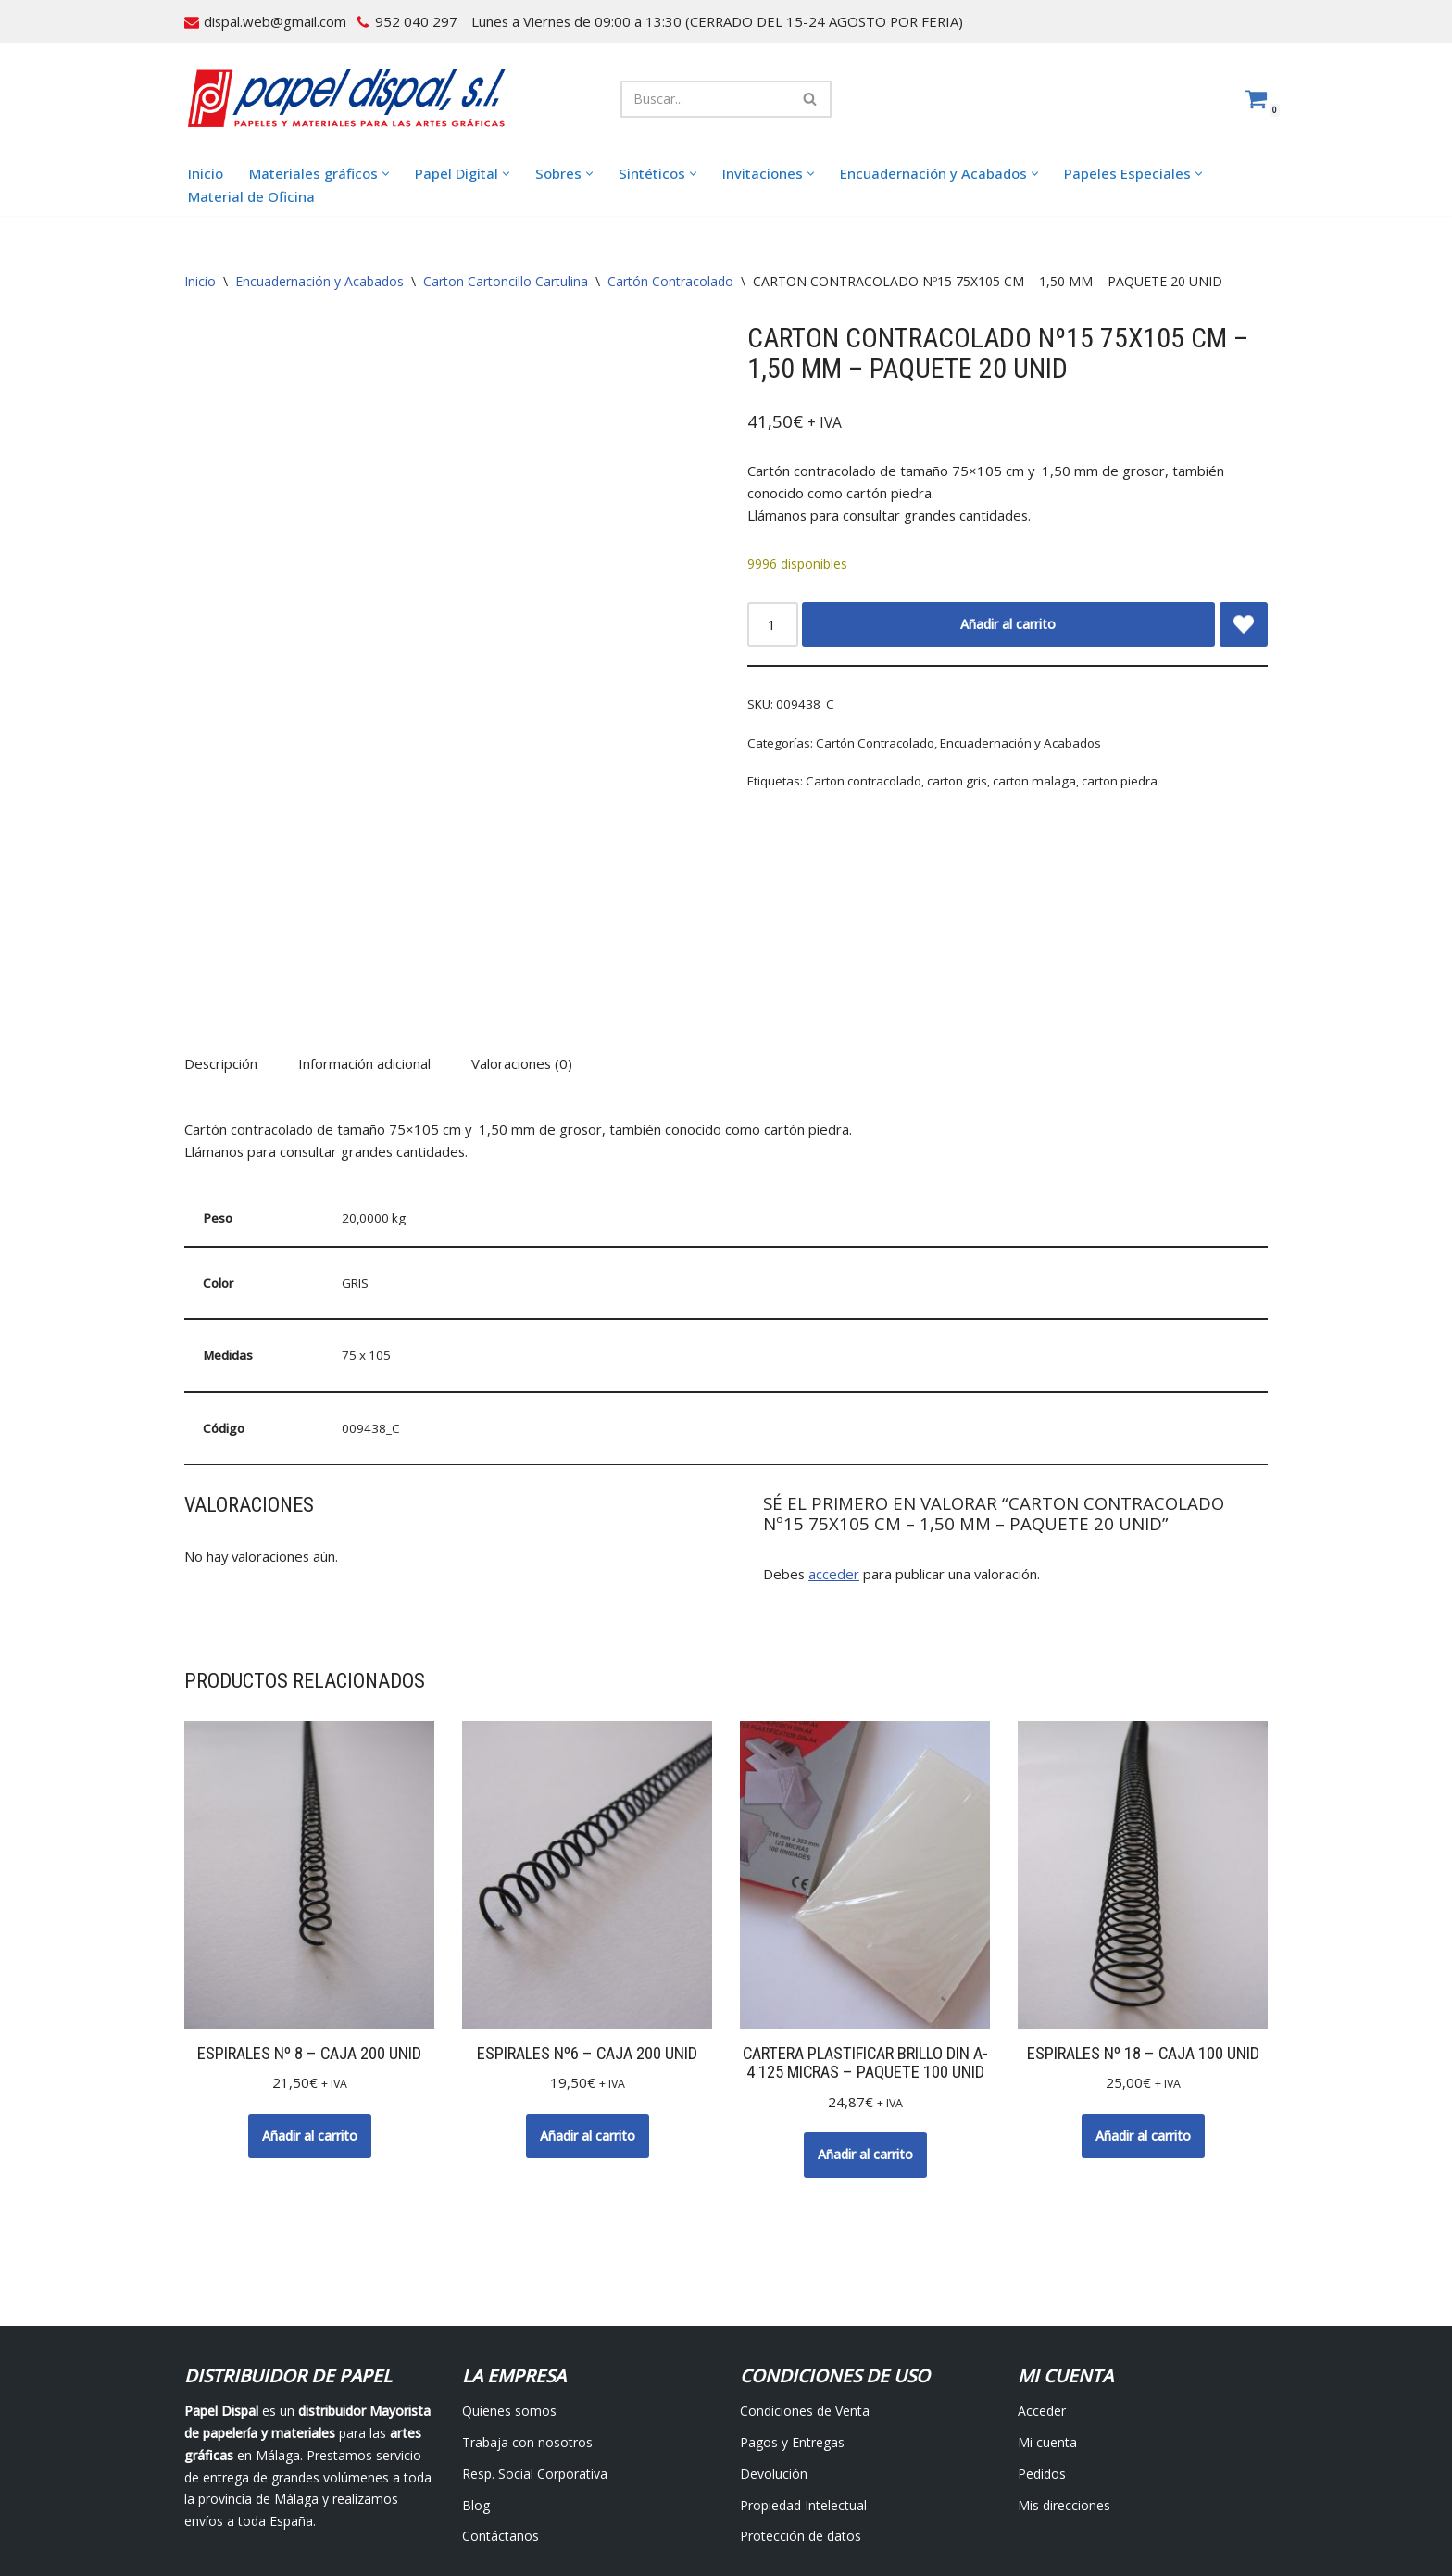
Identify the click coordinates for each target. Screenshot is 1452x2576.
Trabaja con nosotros (527, 2337)
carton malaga (1024, 777)
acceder (829, 1469)
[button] (371, 174)
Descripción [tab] (219, 969)
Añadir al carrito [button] (309, 2032)
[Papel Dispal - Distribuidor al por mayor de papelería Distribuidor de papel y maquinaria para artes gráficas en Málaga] (346, 98)
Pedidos (1042, 2369)
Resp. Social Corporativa (534, 2369)
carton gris (951, 777)
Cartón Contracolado (670, 283)
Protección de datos (800, 2432)
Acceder (1042, 2306)
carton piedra (1106, 777)
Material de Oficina (245, 197)
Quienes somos (509, 2306)
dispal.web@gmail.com (272, 21)
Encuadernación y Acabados (319, 283)
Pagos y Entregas (792, 2337)
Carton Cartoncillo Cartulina (505, 283)
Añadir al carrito (1007, 620)
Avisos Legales (596, 2516)
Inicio (203, 173)
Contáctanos (500, 2432)
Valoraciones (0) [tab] (514, 969)
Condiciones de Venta (805, 2306)
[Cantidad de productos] (771, 620)
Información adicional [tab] (360, 969)
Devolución (773, 2369)
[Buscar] (705, 99)
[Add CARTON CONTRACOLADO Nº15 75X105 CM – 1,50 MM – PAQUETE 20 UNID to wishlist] (1244, 620)
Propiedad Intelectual (803, 2400)
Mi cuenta (1047, 2337)
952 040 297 (406, 21)
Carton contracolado (861, 777)
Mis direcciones (1064, 2400)
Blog (476, 2400)
